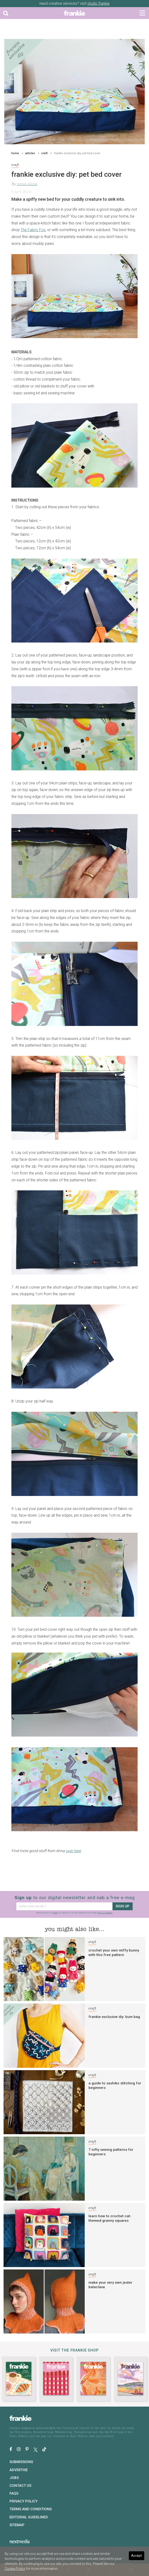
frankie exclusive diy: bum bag (114, 2017)
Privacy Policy (23, 2501)
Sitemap (16, 2525)
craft (44, 153)
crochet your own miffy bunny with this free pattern (113, 1952)
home (15, 153)
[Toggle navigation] (142, 13)
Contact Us (20, 2485)
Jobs (14, 2478)
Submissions (21, 2462)
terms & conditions (105, 1913)
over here (73, 1851)
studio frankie (98, 3)
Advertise (18, 2470)
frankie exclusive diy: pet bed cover (77, 153)
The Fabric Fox (33, 230)
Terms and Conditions (30, 2509)
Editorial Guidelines (28, 2517)
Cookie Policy (15, 2569)
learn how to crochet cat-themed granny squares (109, 2218)
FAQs (13, 2493)
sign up (123, 1906)
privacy (55, 1913)
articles (30, 153)
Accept (136, 2555)
